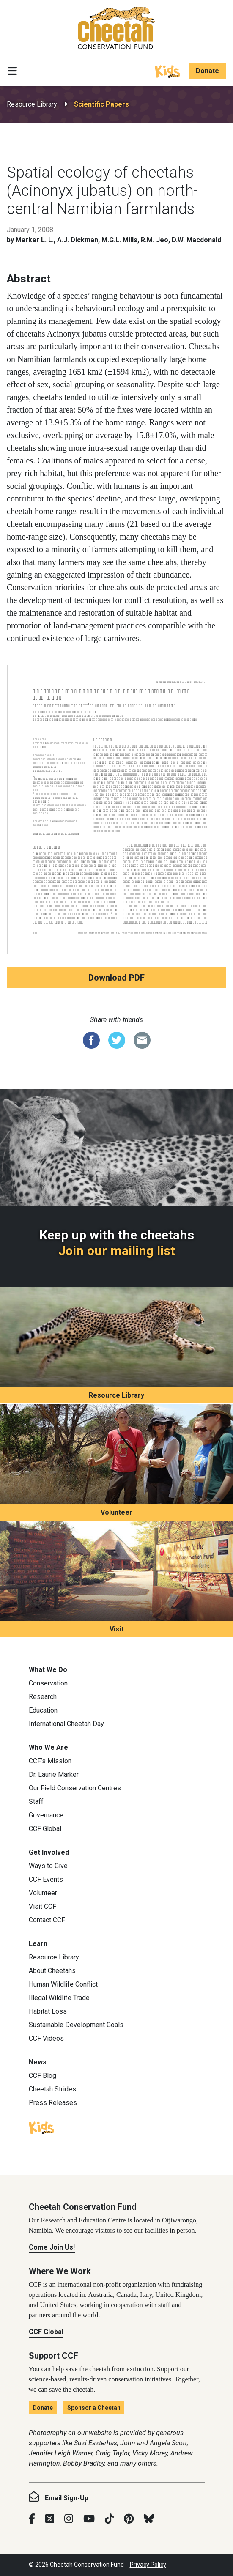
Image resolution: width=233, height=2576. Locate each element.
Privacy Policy (148, 2564)
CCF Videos (46, 2038)
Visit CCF (42, 1906)
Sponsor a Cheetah (94, 2407)
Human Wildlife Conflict (63, 1984)
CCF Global (45, 1829)
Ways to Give (48, 1866)
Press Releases (53, 2103)
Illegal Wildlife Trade (59, 1998)
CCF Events (46, 1879)
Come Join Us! (52, 2247)
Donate (207, 71)
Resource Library (32, 104)
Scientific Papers (101, 104)
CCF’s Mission (50, 1761)
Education (43, 1710)
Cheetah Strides (52, 2089)
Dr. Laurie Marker (54, 1774)
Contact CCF (47, 1920)
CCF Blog (42, 2076)
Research (43, 1697)
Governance (46, 1815)
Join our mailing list (116, 1250)
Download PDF (116, 978)
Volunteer (116, 1512)
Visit (116, 1629)
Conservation (48, 1683)
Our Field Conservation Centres (75, 1788)
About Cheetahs (52, 1971)
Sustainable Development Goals (76, 2025)
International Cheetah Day (66, 1724)
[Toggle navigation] (12, 71)
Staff (36, 1802)
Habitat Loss (48, 2011)
